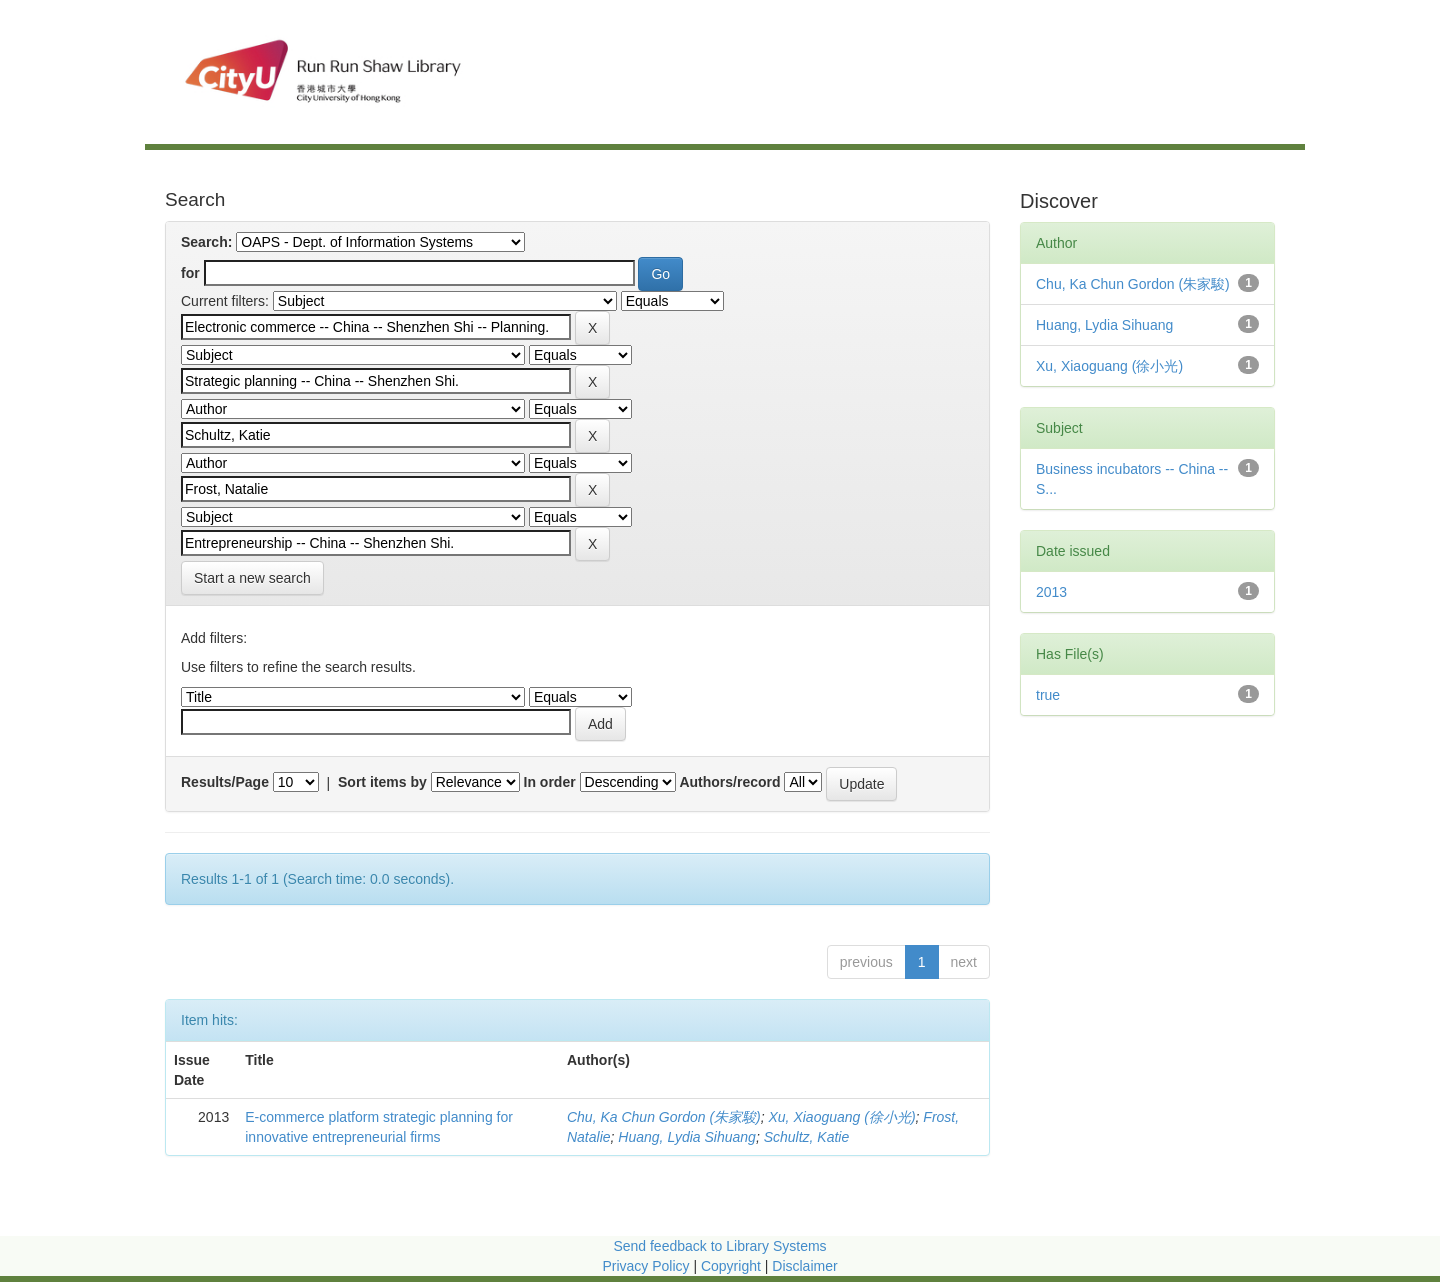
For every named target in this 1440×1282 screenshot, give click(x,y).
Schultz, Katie (807, 1137)
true (1048, 695)
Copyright (733, 1266)
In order (550, 782)
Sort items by (382, 782)
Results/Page (225, 782)
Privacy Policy (645, 1266)
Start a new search (252, 578)
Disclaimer (804, 1266)
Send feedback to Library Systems (719, 1246)
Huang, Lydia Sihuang (687, 1137)
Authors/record (729, 782)
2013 (1051, 592)
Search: (206, 242)
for (190, 273)
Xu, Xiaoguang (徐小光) (842, 1117)
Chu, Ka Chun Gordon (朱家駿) (664, 1117)
